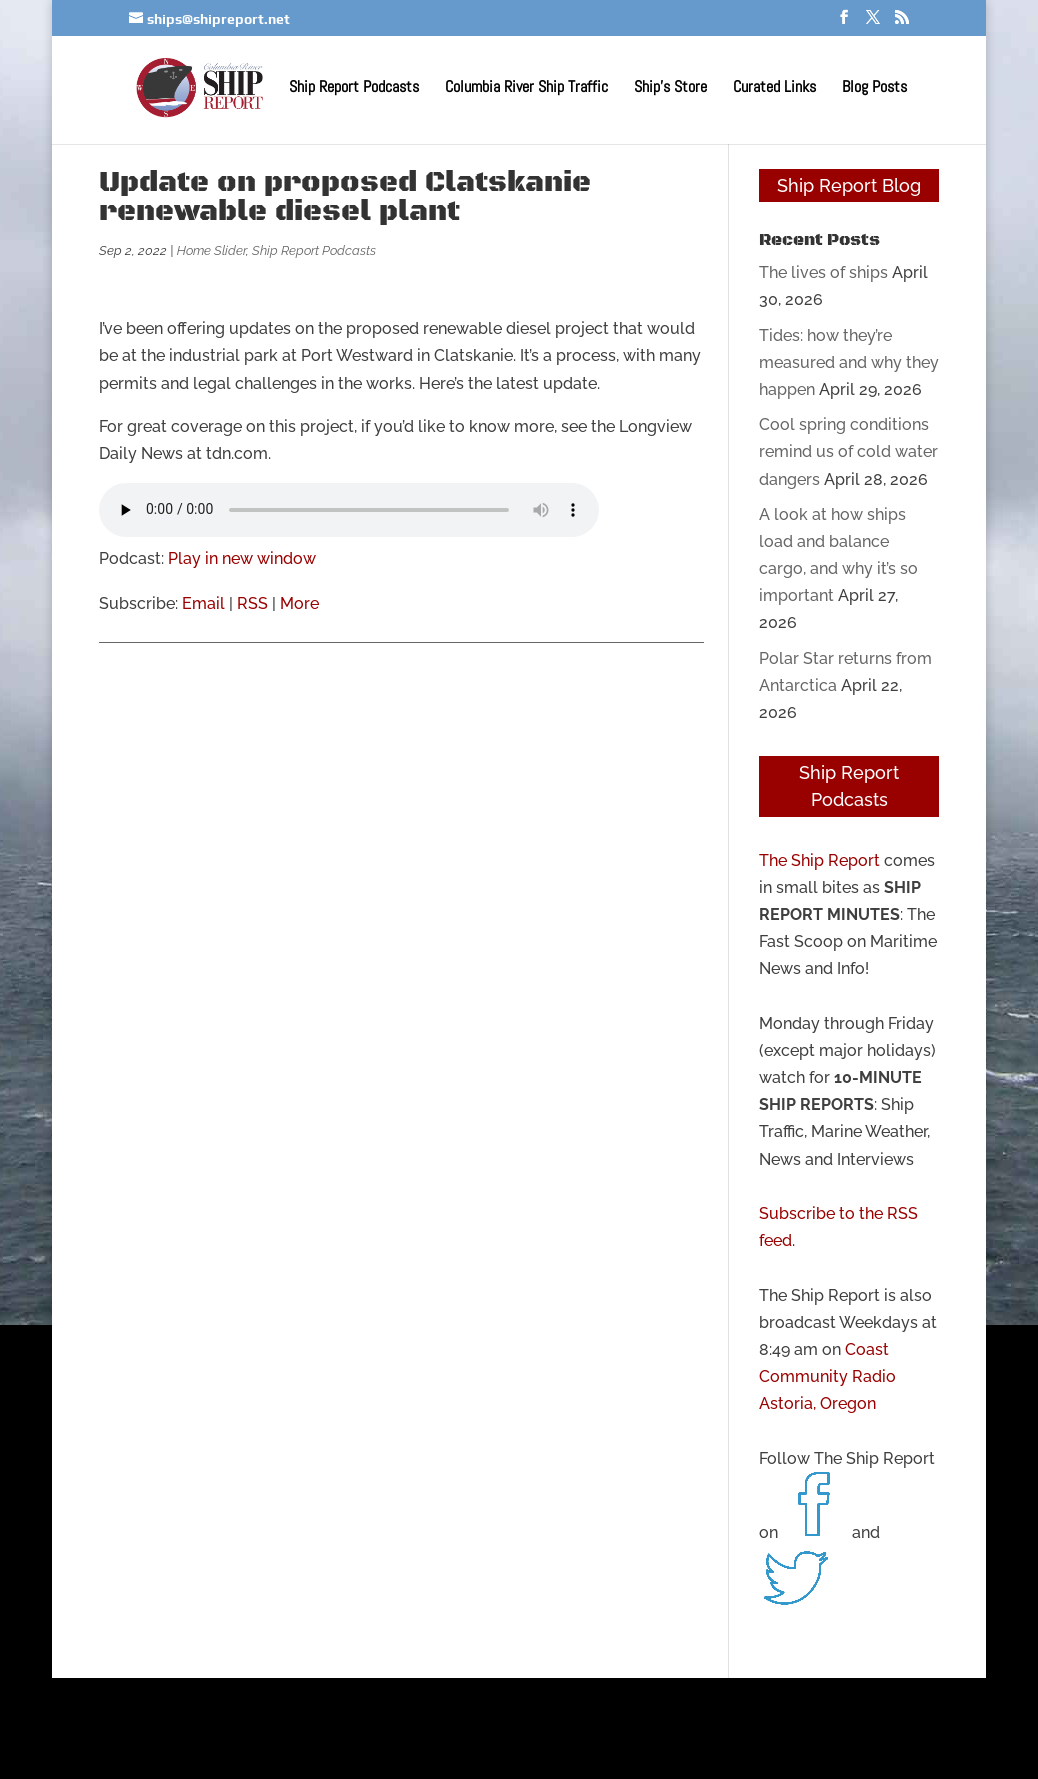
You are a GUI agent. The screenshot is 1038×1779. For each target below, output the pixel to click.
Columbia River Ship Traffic (526, 88)
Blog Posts (874, 88)
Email (203, 603)
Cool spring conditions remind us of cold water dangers (848, 451)
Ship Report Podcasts (354, 88)
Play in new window (242, 558)
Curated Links (774, 88)
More (299, 603)
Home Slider (211, 250)
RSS (252, 603)
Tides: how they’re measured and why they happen (849, 362)
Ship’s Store (670, 88)
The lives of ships (823, 272)
